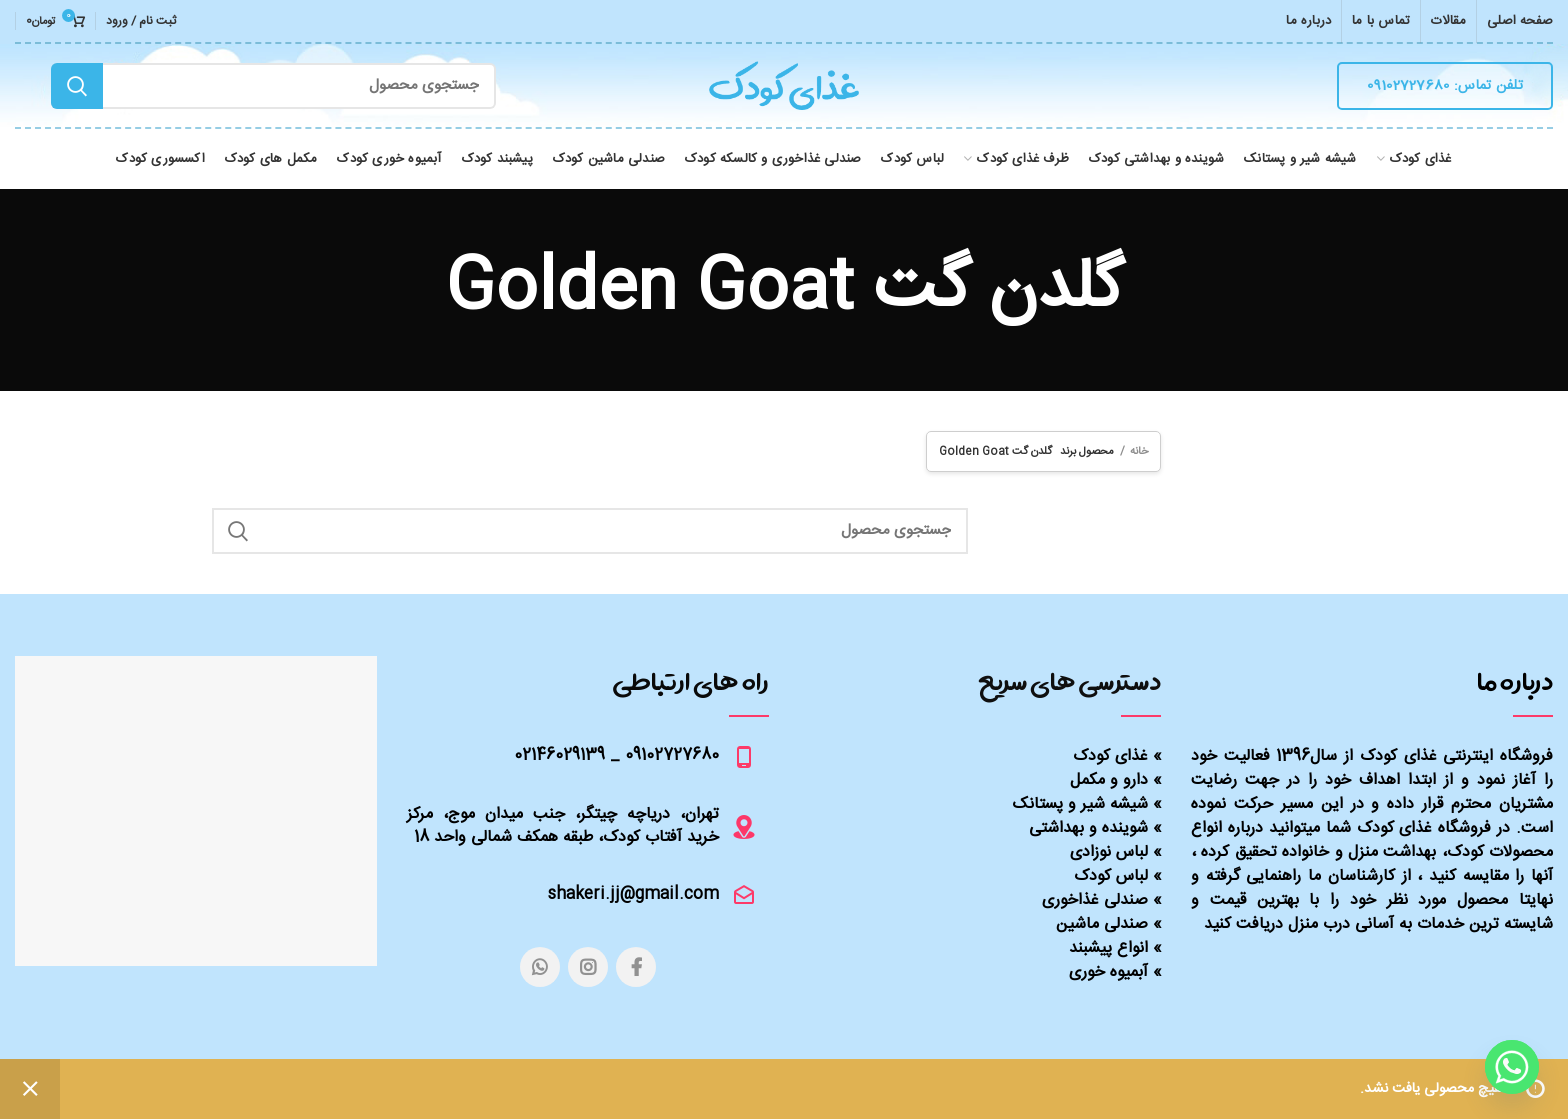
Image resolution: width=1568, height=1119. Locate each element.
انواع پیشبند (1108, 948)
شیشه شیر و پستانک (1080, 804)
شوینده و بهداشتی (1088, 828)
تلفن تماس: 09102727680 (1445, 86)
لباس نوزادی (1109, 852)
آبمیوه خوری (1108, 972)
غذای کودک (1110, 756)
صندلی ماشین (1102, 924)
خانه (1139, 451)
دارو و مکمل (1109, 780)
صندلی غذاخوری (1095, 900)
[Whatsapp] (1512, 1067)
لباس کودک (1111, 876)
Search (77, 86)
